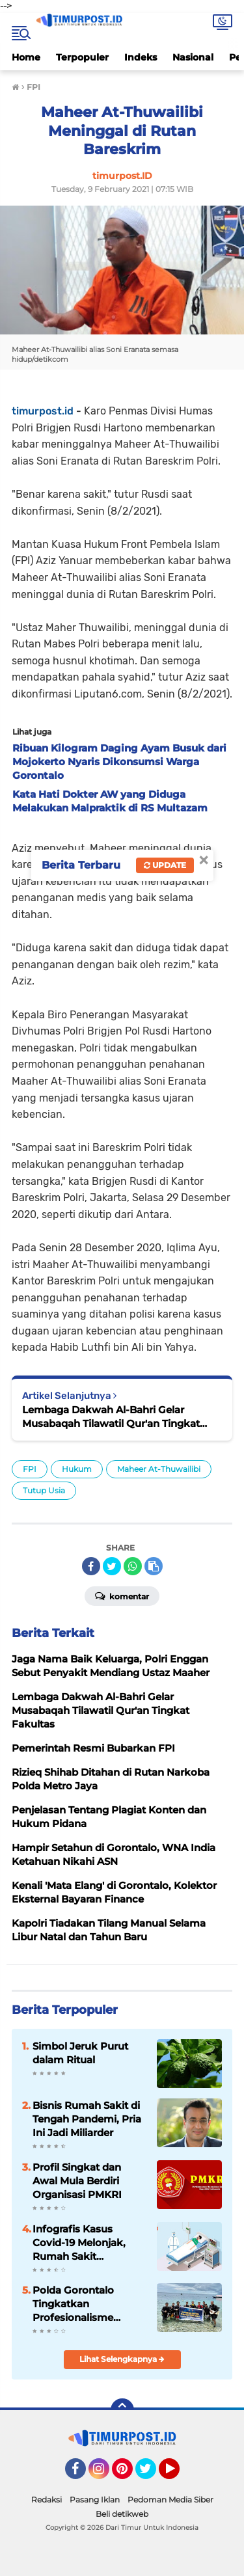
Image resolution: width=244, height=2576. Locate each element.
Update (165, 865)
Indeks (140, 57)
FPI (29, 1469)
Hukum (77, 1469)
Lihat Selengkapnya (122, 2359)
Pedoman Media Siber (170, 2499)
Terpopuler (82, 57)
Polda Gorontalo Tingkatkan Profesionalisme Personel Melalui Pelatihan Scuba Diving (73, 2304)
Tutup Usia (44, 1490)
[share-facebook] (91, 1566)
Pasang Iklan (95, 2499)
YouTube (178, 2474)
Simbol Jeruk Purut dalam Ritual (80, 2053)
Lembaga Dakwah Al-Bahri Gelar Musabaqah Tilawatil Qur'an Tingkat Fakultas (111, 1416)
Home (26, 57)
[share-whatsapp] (133, 1566)
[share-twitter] (112, 1566)
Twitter (151, 2474)
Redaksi (46, 2499)
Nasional (192, 57)
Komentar (122, 1595)
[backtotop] (122, 2410)
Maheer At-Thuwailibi (158, 1469)
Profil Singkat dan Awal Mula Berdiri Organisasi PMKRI (77, 2181)
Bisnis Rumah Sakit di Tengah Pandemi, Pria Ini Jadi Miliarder (87, 2119)
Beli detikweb (122, 2514)
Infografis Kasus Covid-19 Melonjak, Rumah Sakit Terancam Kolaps (79, 2243)
